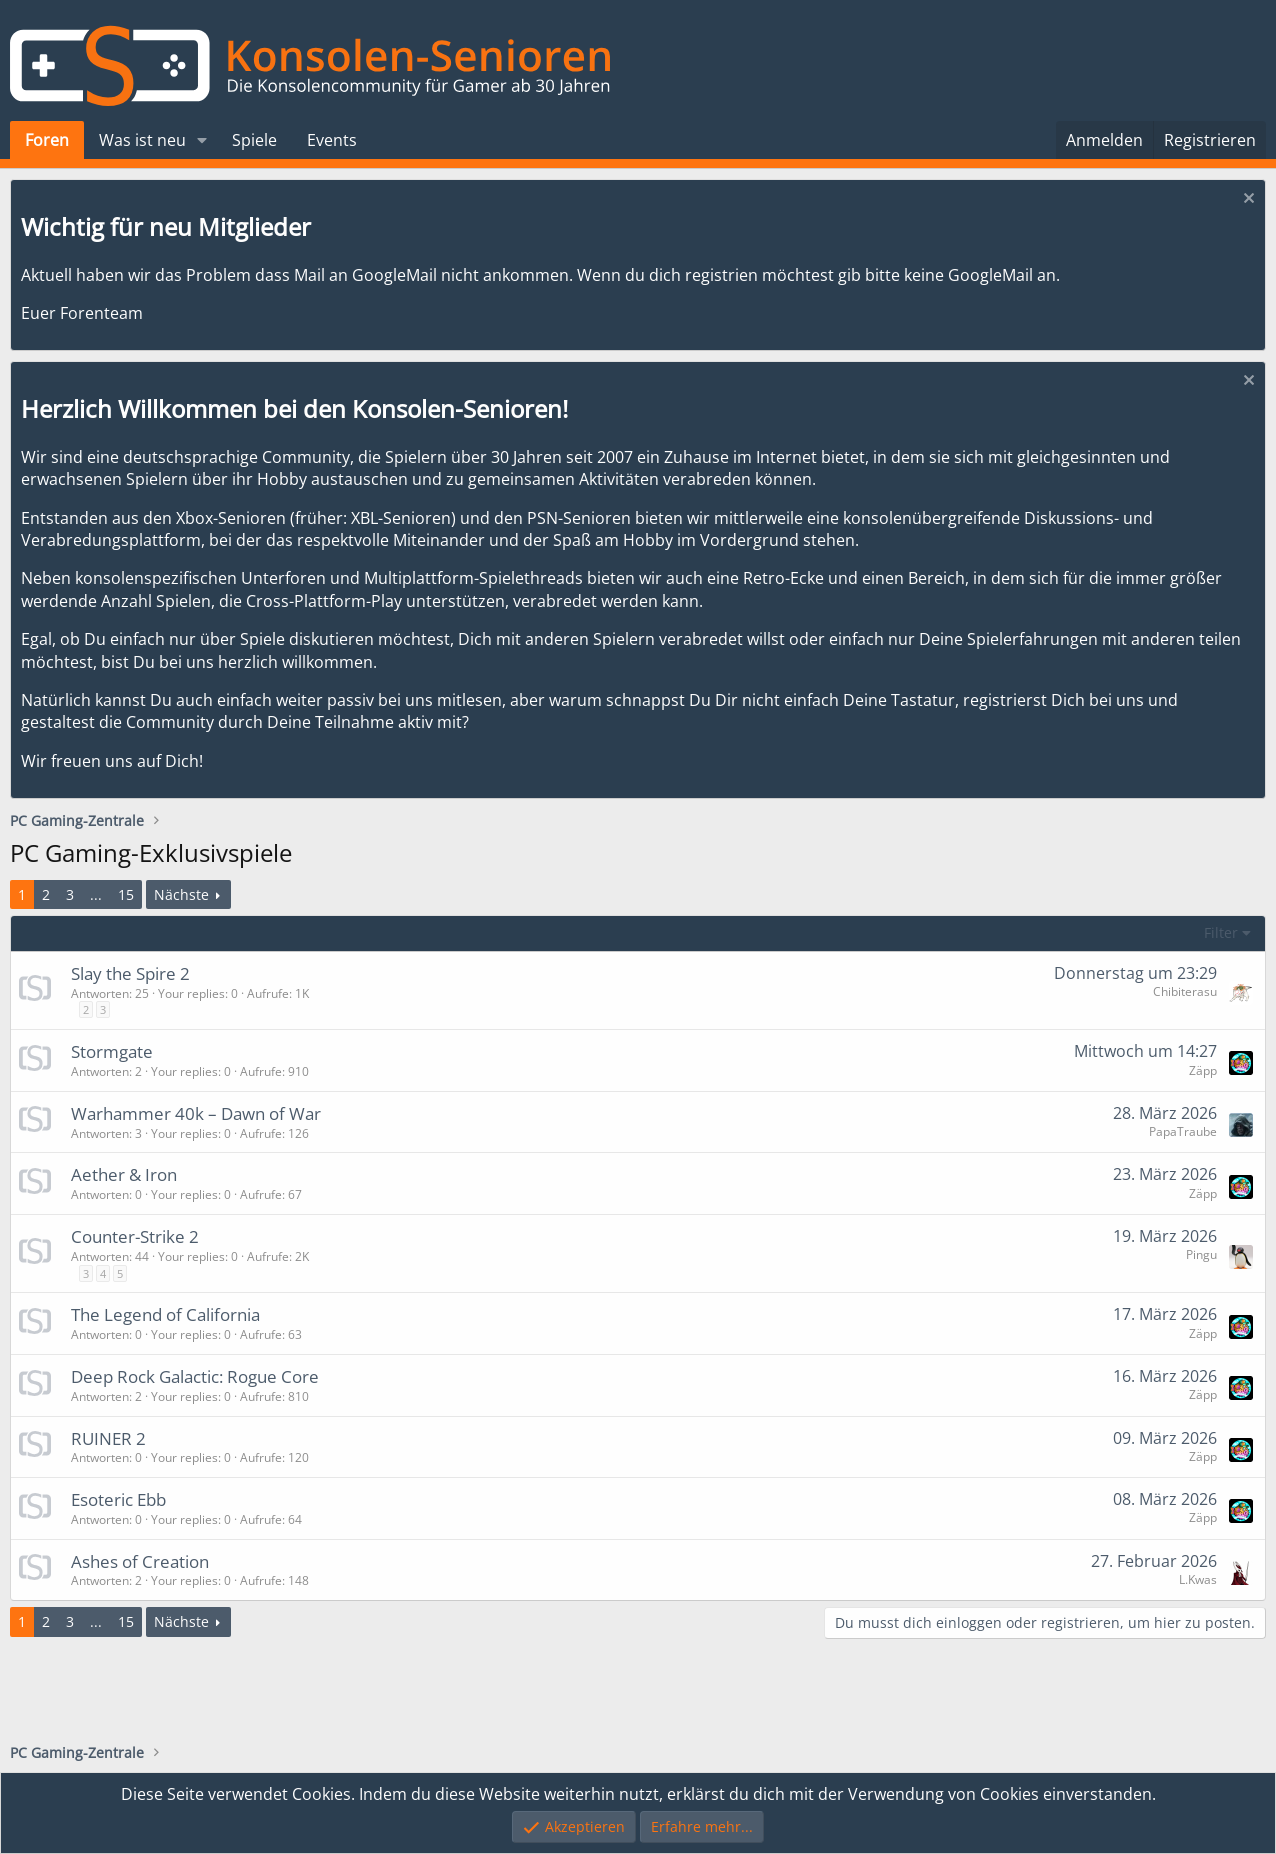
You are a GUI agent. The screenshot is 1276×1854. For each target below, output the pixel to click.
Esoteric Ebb (118, 1499)
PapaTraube (1183, 1131)
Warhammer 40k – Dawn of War (196, 1113)
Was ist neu (142, 140)
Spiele (254, 140)
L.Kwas (1198, 1579)
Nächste (181, 894)
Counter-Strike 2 (135, 1236)
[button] (202, 140)
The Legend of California (165, 1314)
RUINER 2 (108, 1438)
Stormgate (112, 1051)
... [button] (96, 894)
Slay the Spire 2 (130, 973)
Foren (47, 140)
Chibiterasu (1185, 991)
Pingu (1201, 1254)
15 (126, 894)
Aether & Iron (124, 1174)
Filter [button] (1221, 932)
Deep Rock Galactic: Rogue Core (195, 1376)
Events (332, 140)
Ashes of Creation (140, 1561)
